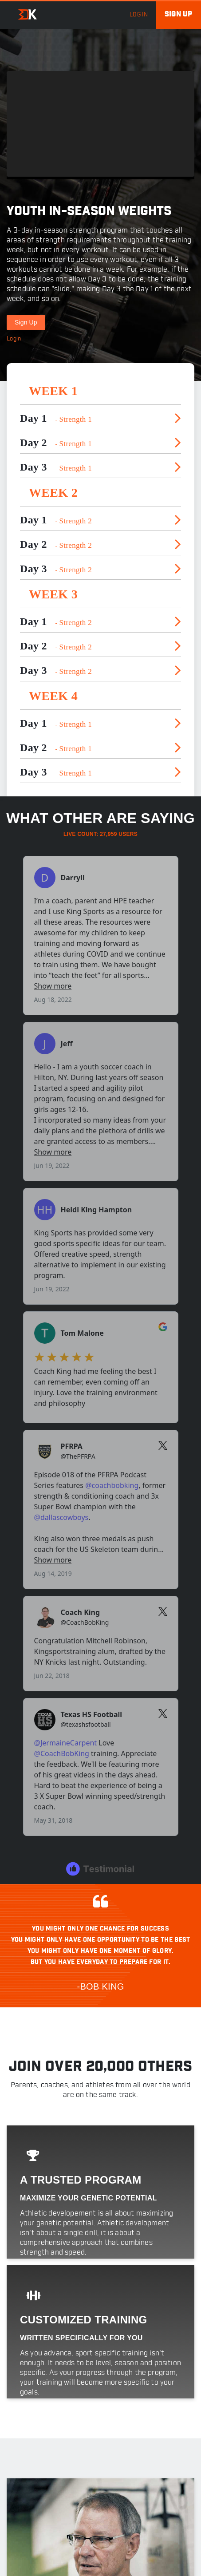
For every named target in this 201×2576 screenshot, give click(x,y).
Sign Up (26, 322)
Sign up (178, 14)
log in (139, 14)
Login (14, 338)
